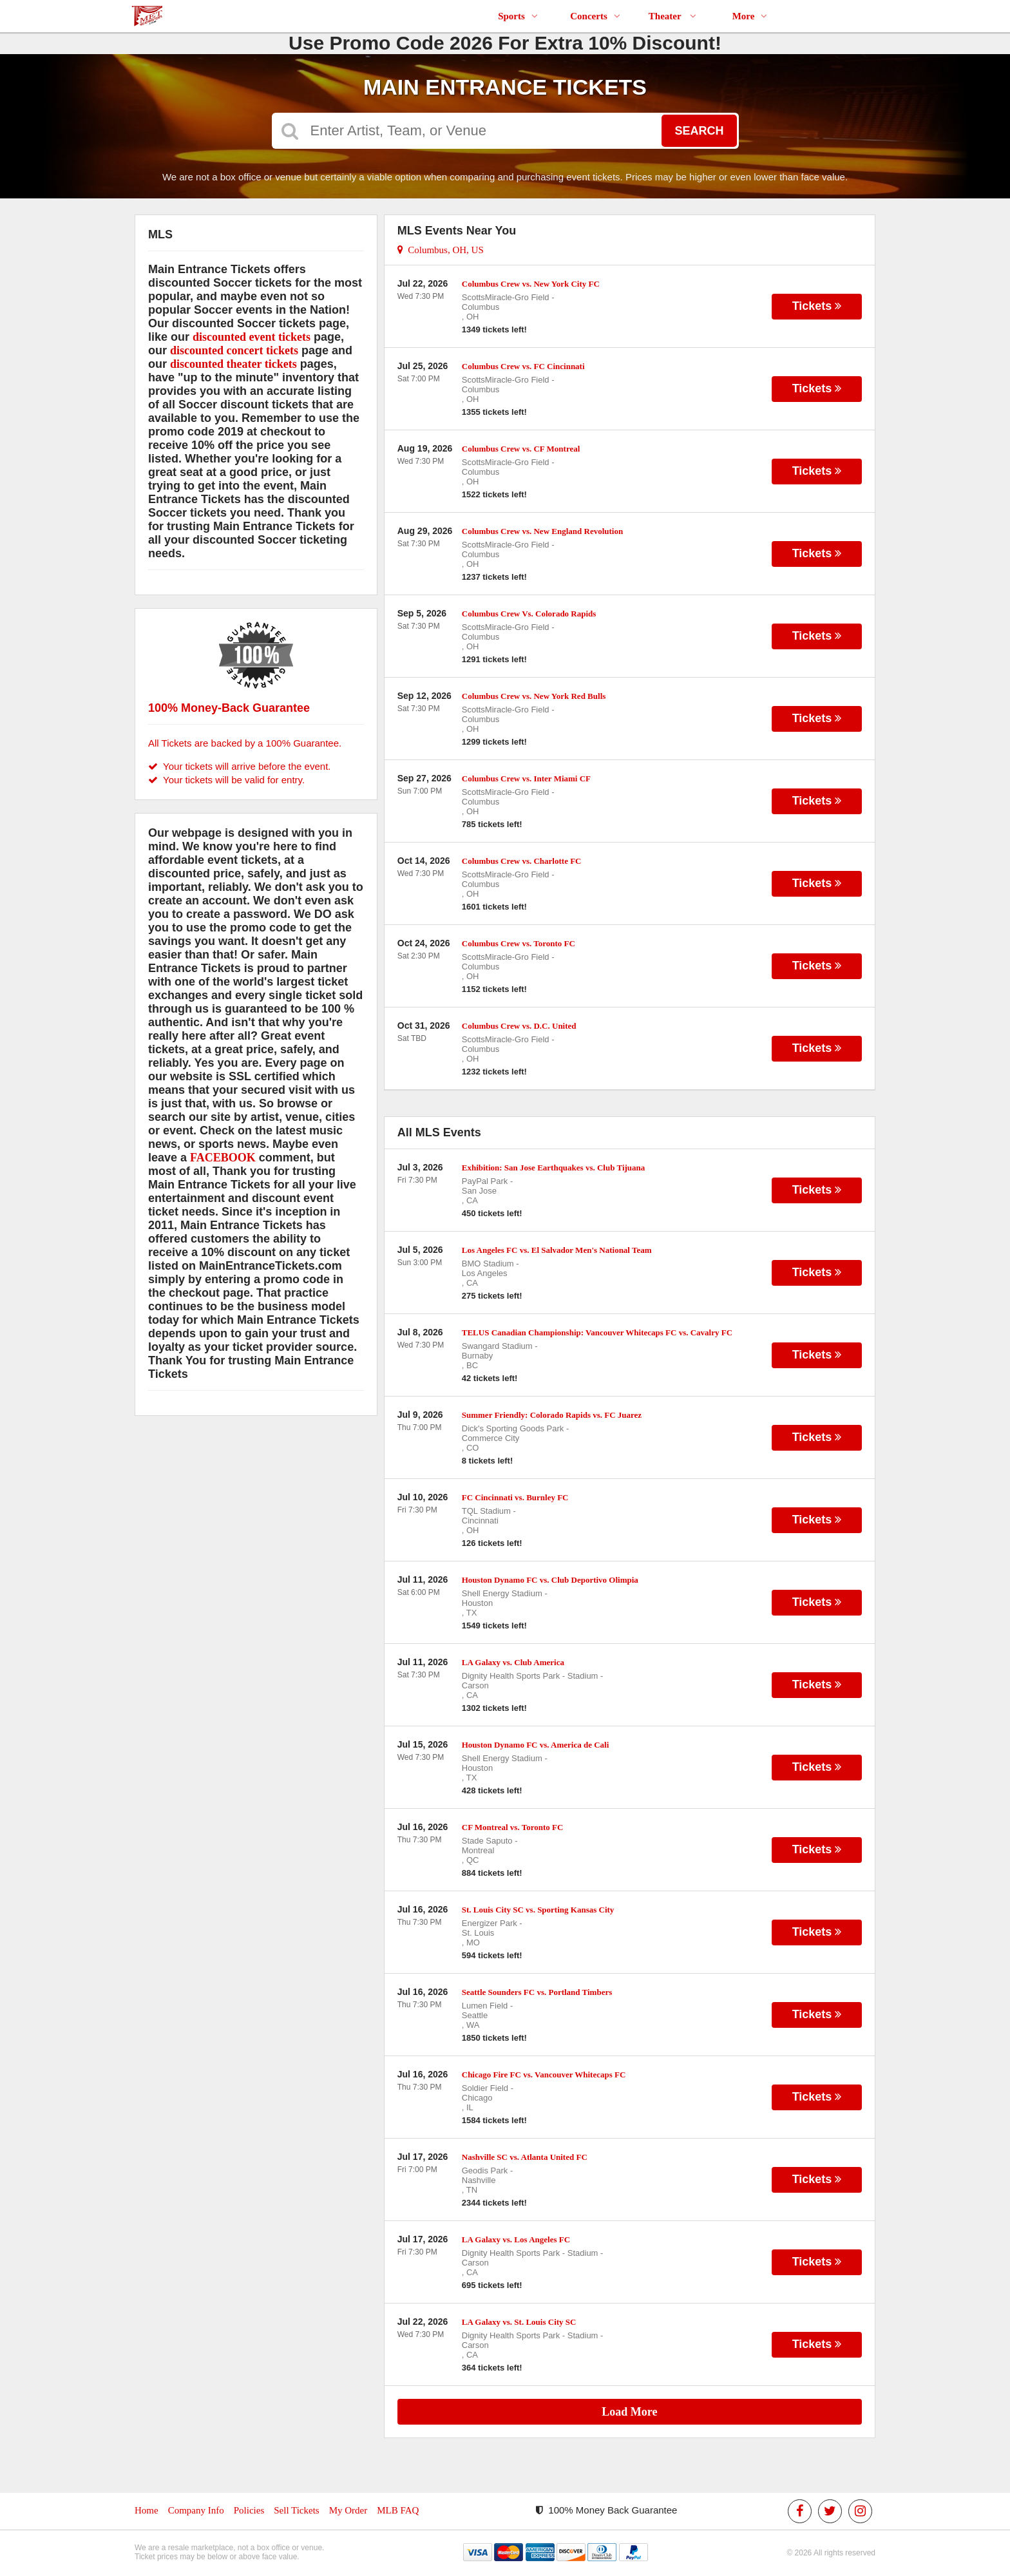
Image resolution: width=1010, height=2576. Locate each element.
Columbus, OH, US (440, 250)
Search (698, 130)
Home (146, 2510)
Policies (249, 2510)
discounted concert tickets (234, 350)
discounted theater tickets (233, 364)
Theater (672, 16)
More (750, 16)
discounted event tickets (251, 336)
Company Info (196, 2510)
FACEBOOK (223, 1157)
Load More (629, 2411)
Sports (518, 16)
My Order (348, 2510)
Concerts (595, 16)
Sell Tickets (296, 2510)
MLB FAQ (398, 2510)
